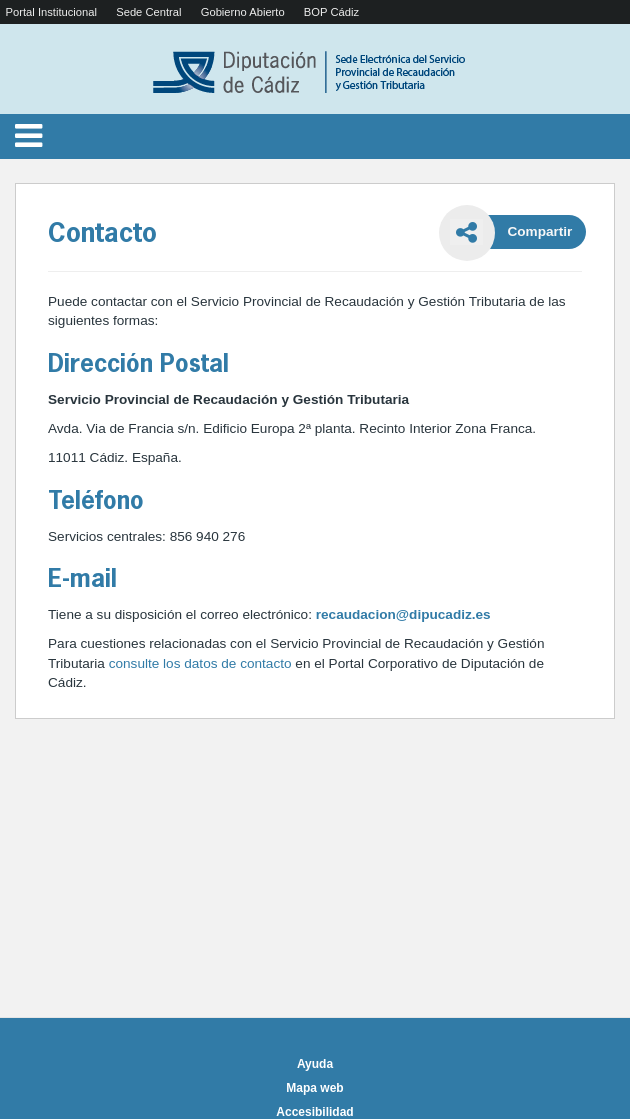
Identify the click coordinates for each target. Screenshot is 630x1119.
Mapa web (314, 1088)
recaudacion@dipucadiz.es (403, 614)
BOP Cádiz (331, 12)
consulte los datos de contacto (202, 663)
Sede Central (148, 12)
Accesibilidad (314, 1112)
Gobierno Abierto (243, 12)
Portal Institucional (51, 12)
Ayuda (315, 1064)
